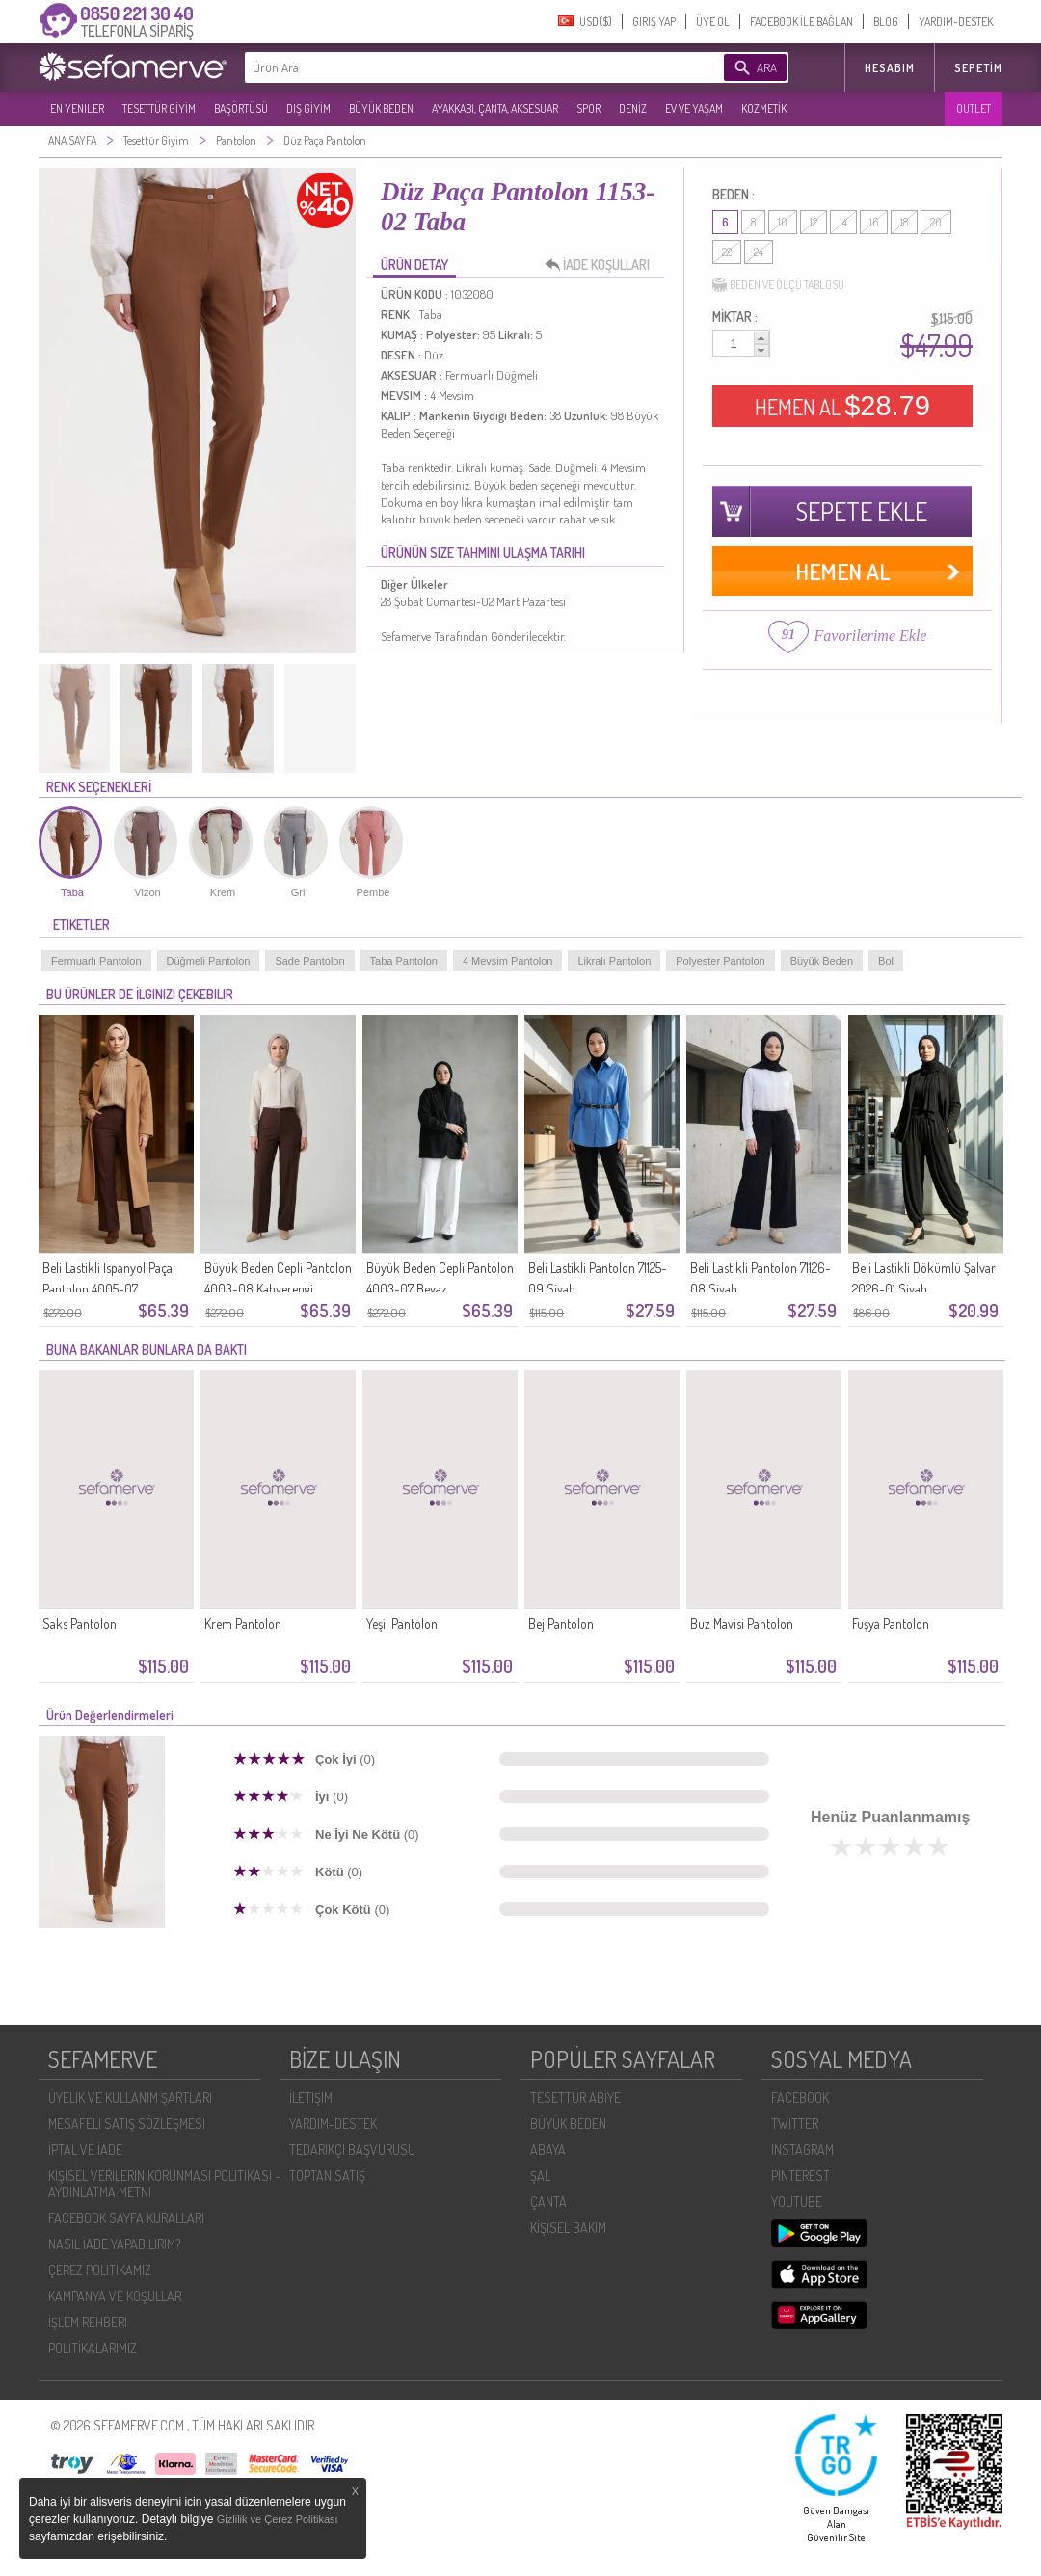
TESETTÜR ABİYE (575, 2097)
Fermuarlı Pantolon (96, 961)
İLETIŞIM (311, 2097)
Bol (886, 961)
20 (936, 222)
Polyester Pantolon (720, 961)
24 (758, 252)
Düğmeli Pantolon (209, 961)
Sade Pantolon (309, 961)
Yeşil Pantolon (402, 1623)
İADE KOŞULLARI (602, 265)
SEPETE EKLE (861, 511)
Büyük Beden (821, 961)
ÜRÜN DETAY (414, 264)
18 (904, 222)
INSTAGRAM (802, 2149)
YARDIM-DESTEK (956, 21)
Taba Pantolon (404, 961)
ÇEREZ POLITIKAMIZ (99, 2270)
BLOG (885, 21)
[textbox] (455, 67)
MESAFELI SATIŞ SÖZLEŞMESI (126, 2123)
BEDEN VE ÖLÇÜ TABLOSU (778, 285)
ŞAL (540, 2175)
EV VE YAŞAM (694, 108)
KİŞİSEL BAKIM (568, 2227)
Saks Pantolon (79, 1623)
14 (843, 222)
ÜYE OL (713, 21)
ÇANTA (548, 2201)
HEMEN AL (842, 405)
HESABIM (890, 68)
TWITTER (794, 2123)
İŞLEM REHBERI (87, 2322)
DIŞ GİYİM (308, 108)
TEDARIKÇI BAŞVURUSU (352, 2149)
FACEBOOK (800, 2097)
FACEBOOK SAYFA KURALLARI (126, 2218)
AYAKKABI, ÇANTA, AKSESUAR (495, 108)
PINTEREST (800, 2175)
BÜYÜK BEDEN (381, 108)
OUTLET (973, 108)
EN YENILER (77, 108)
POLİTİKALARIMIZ (92, 2348)
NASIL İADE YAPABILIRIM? (114, 2244)
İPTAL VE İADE (85, 2149)
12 (813, 222)
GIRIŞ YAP (654, 21)
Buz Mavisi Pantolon (741, 1623)
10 (782, 222)
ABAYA (548, 2149)
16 (873, 222)
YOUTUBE (796, 2201)
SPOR (588, 108)
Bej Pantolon (561, 1623)
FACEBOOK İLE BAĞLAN (801, 21)
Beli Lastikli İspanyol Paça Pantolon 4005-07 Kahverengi (107, 1289)
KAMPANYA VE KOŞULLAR (114, 2296)
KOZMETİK (764, 108)
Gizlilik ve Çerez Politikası (277, 2519)
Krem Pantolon (242, 1623)
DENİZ (633, 108)
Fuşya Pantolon (890, 1623)
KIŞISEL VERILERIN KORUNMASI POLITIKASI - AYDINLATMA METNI (164, 2183)
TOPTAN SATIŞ (327, 2175)
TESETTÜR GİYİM (159, 108)
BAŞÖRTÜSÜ (241, 108)
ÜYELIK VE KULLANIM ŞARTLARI (130, 2097)
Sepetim (978, 68)
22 (727, 252)
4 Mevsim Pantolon (508, 961)
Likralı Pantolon (614, 961)
